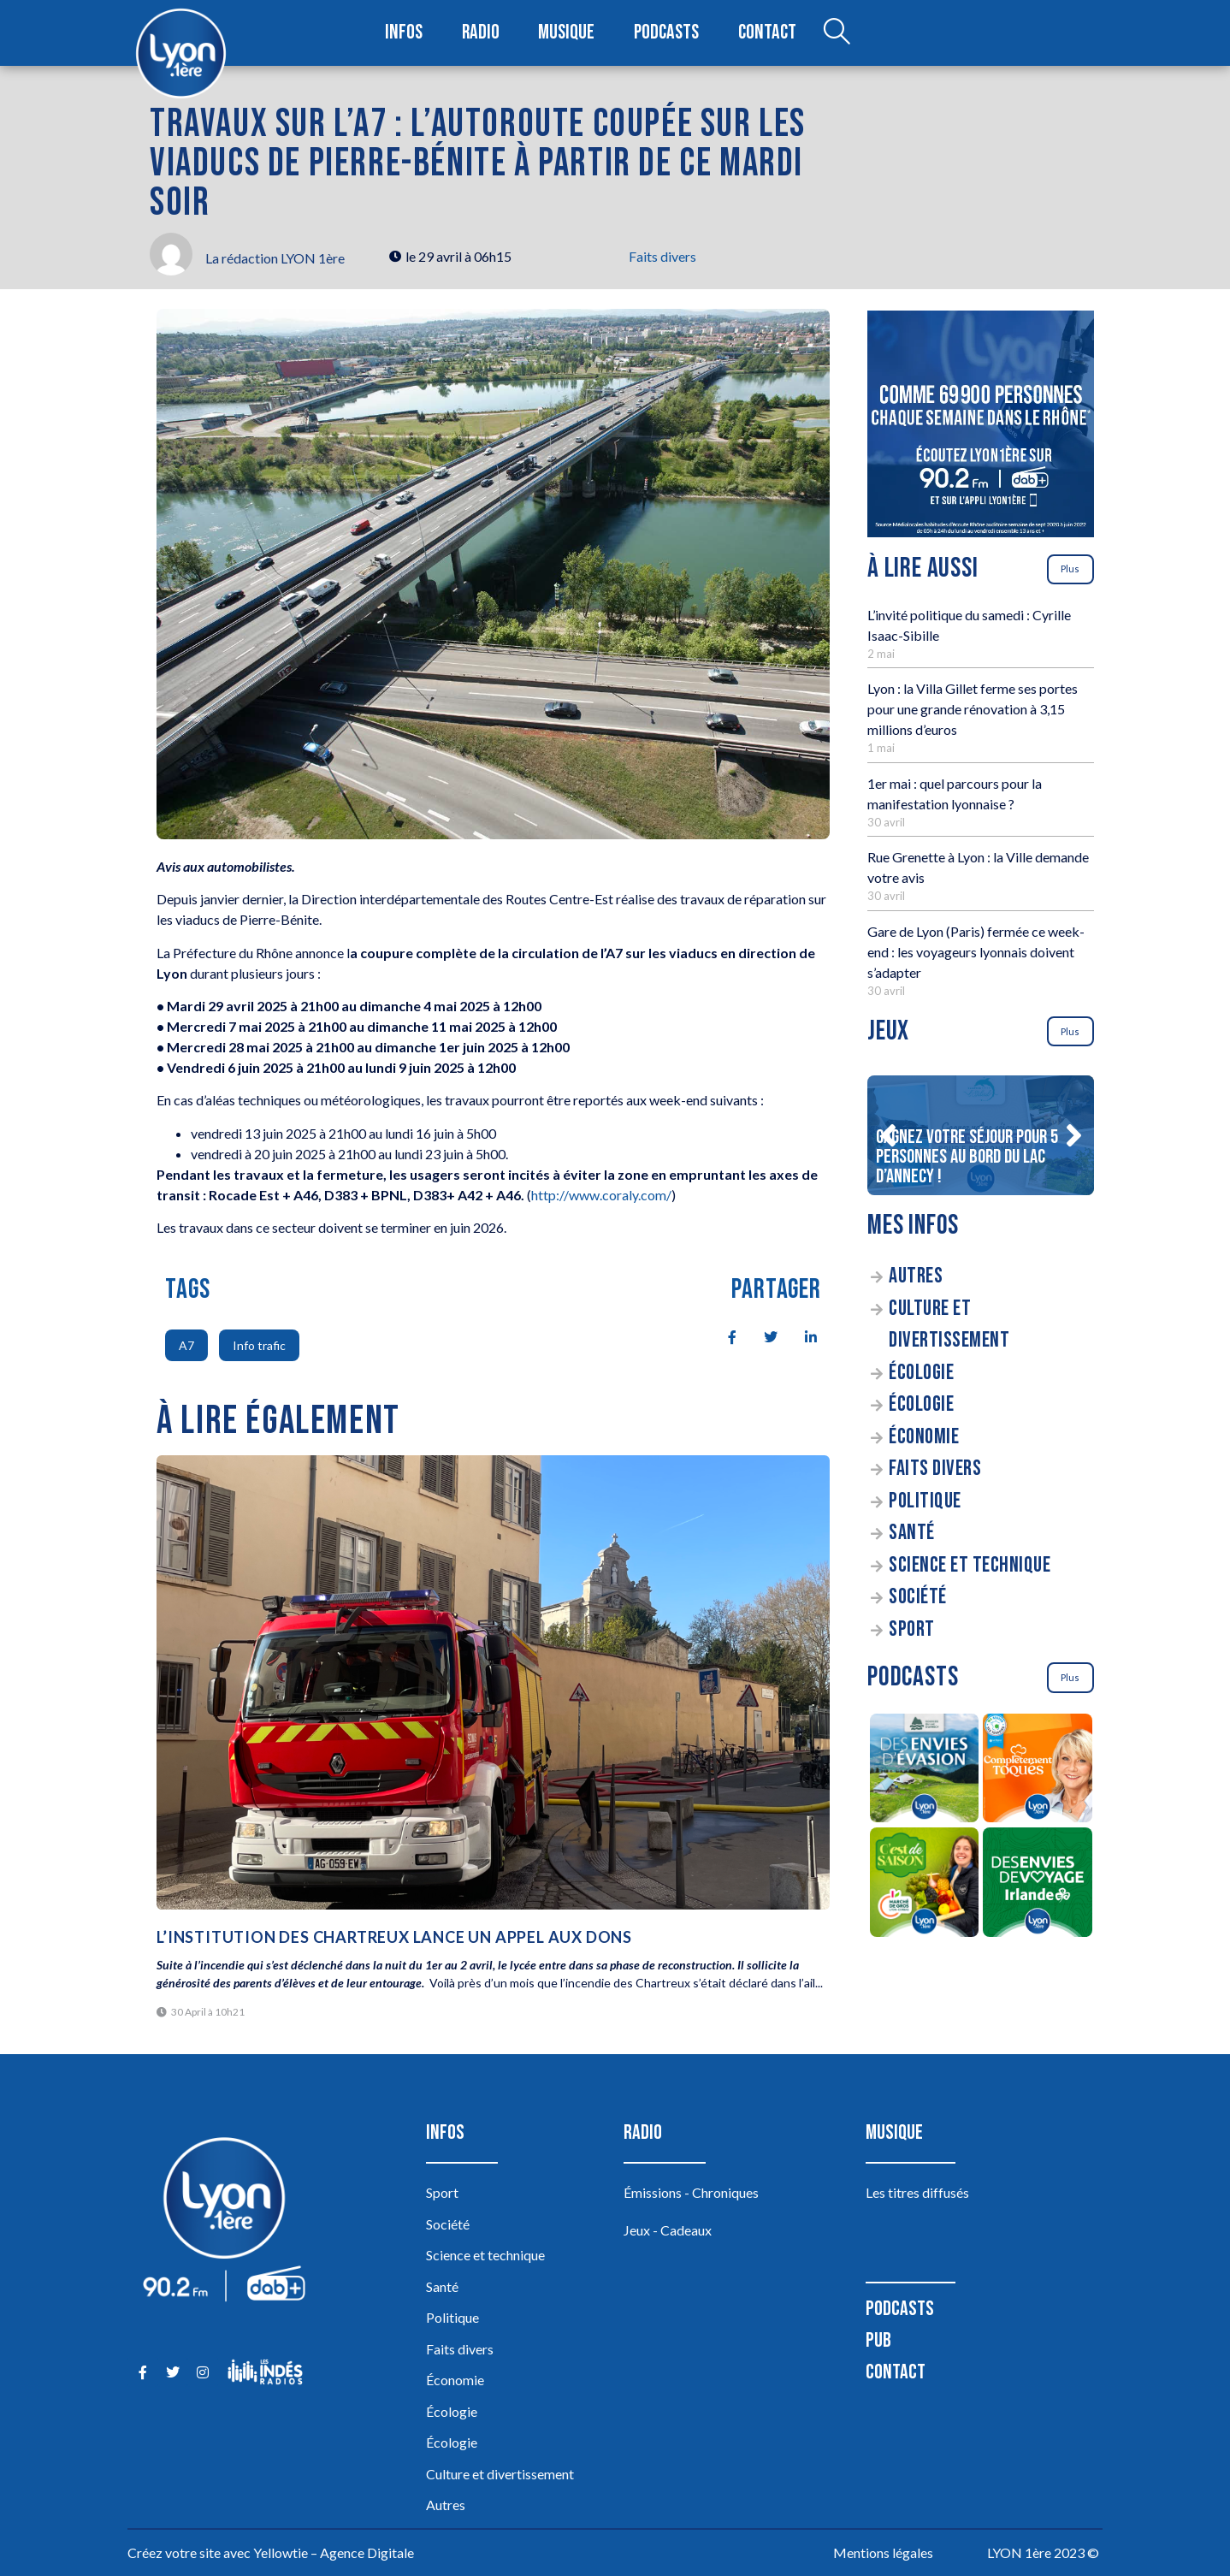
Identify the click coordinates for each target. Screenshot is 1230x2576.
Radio (482, 32)
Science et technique (969, 1565)
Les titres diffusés (917, 2192)
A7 (186, 1345)
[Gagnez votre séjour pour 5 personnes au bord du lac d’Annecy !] (980, 1135)
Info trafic (259, 1345)
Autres (916, 1276)
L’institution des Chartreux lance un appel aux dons (394, 1937)
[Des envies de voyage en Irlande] (1038, 1884)
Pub (878, 2340)
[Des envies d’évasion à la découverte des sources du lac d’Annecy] (924, 1771)
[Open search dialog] (831, 33)
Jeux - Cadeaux (668, 2230)
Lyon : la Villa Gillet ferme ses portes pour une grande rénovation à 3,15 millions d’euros (972, 708)
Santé (912, 1532)
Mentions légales (883, 2552)
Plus (1070, 568)
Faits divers (662, 256)
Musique (567, 32)
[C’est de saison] (924, 1884)
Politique (925, 1501)
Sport (912, 1629)
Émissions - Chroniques (691, 2192)
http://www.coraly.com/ (601, 1195)
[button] (887, 1135)
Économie (924, 1437)
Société (918, 1597)
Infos (407, 32)
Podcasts (664, 32)
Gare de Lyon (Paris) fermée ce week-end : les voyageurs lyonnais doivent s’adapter (976, 951)
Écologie (921, 1372)
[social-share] (722, 1335)
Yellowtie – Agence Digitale (333, 2552)
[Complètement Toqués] (1038, 1771)
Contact (762, 32)
